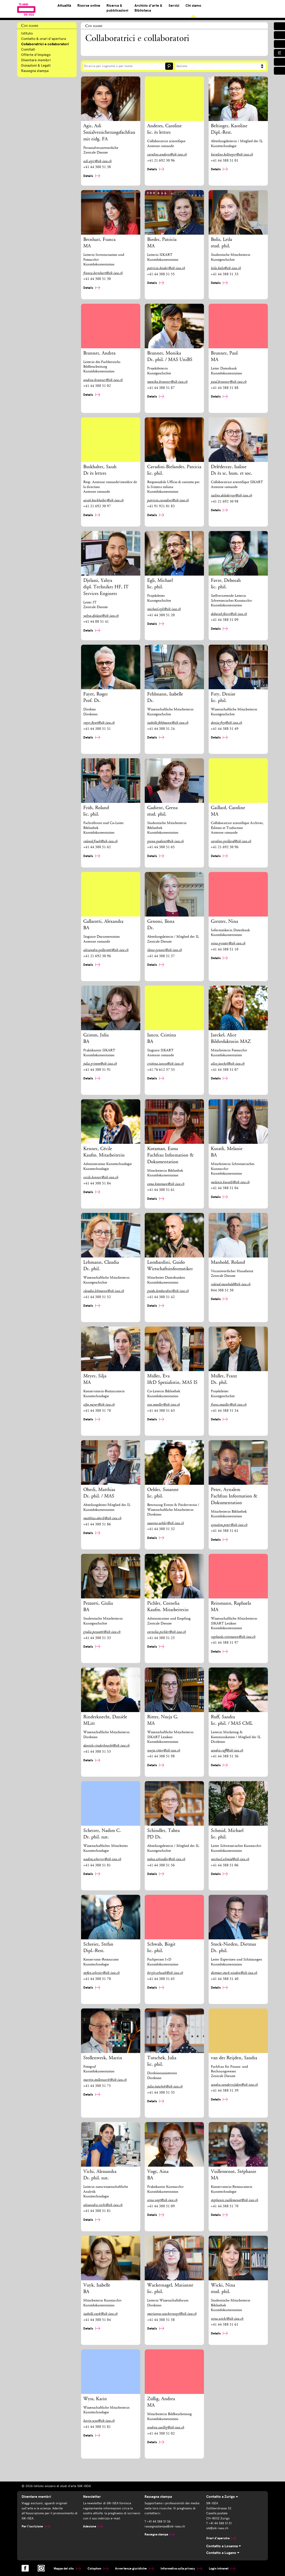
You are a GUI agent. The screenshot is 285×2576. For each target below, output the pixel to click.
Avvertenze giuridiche (134, 2568)
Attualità (64, 5)
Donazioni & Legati (36, 65)
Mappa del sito (67, 2568)
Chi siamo (193, 5)
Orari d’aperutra (221, 2538)
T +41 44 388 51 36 (158, 2521)
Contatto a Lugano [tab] (222, 2553)
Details (91, 176)
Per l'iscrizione (36, 2526)
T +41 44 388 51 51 (219, 2523)
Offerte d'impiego (36, 55)
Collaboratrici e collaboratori (45, 44)
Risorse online (88, 5)
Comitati (28, 49)
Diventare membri (36, 60)
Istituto (27, 33)
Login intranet (222, 2568)
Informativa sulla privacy (181, 2568)
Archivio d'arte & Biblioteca (148, 8)
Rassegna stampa (35, 71)
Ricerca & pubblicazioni (117, 8)
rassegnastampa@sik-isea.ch (165, 2526)
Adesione (93, 2526)
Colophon (98, 2568)
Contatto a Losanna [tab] (223, 2546)
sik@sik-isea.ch (217, 2528)
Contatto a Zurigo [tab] (222, 2496)
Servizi (174, 5)
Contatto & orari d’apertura (43, 39)
